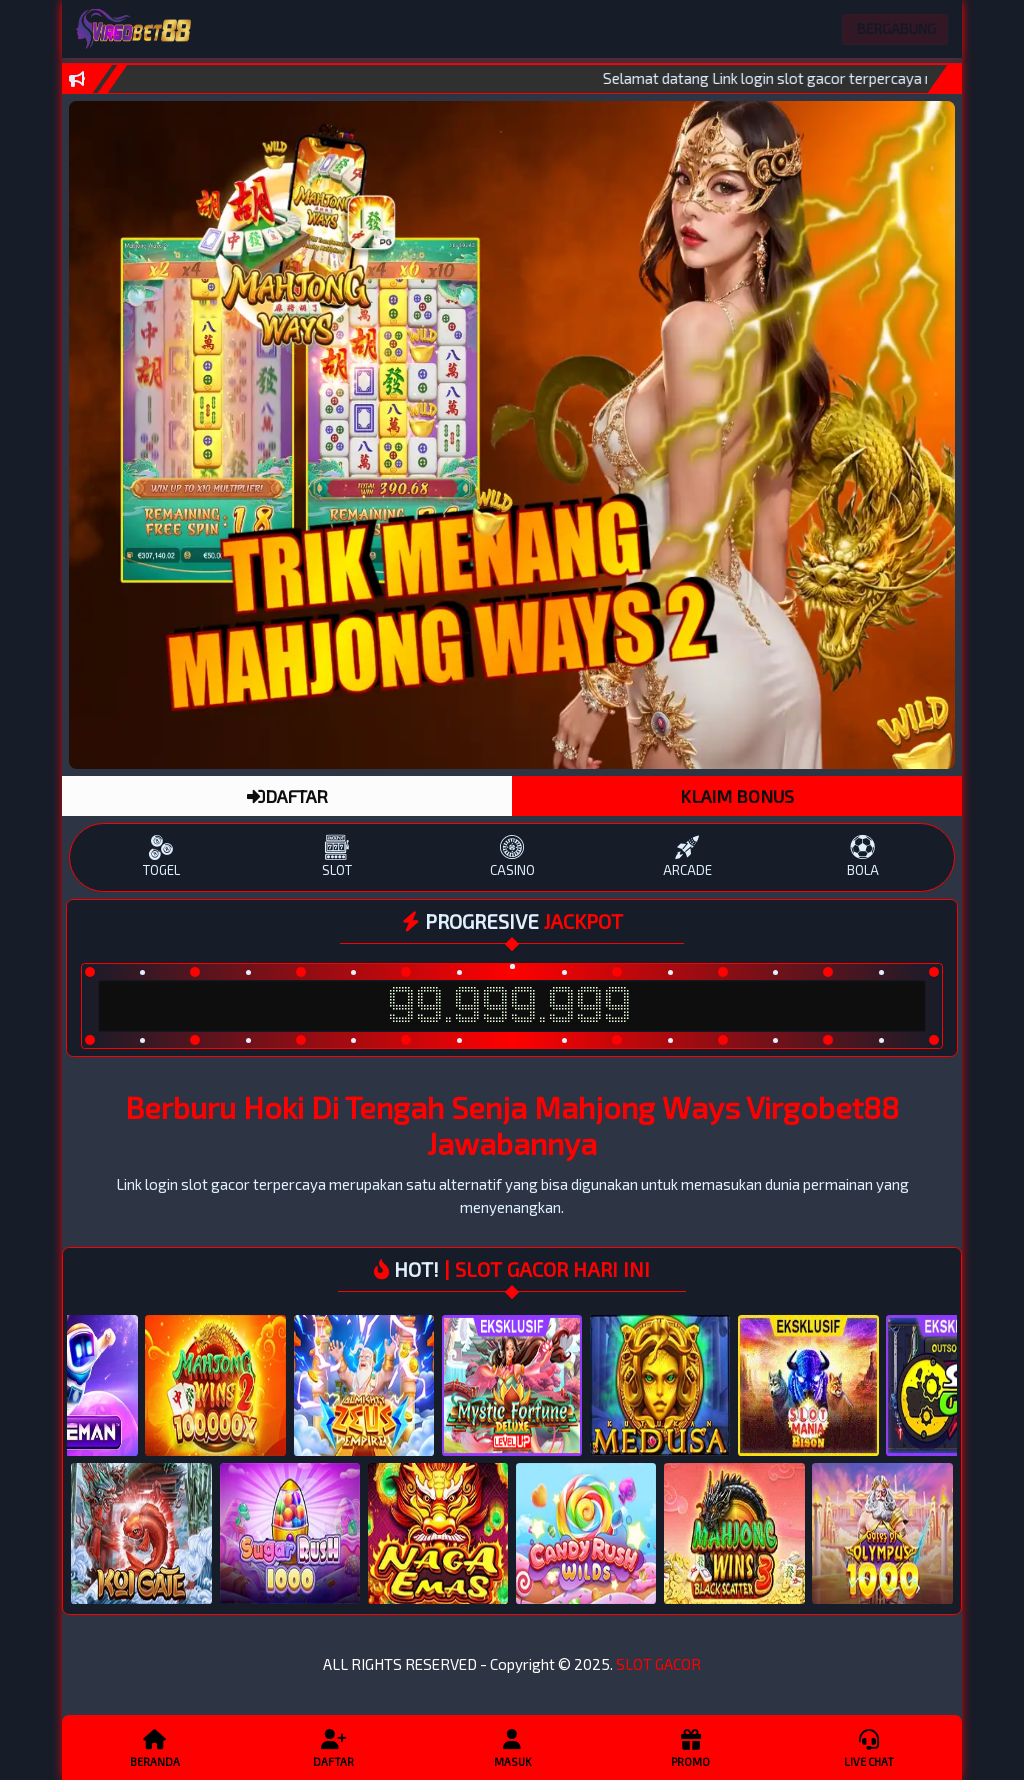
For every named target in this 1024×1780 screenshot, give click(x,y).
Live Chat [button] (869, 1747)
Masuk (512, 1747)
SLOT (336, 856)
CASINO (511, 856)
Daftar (333, 1747)
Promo (690, 1747)
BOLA (862, 856)
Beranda (155, 1747)
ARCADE (687, 856)
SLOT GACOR (658, 1664)
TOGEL (161, 856)
